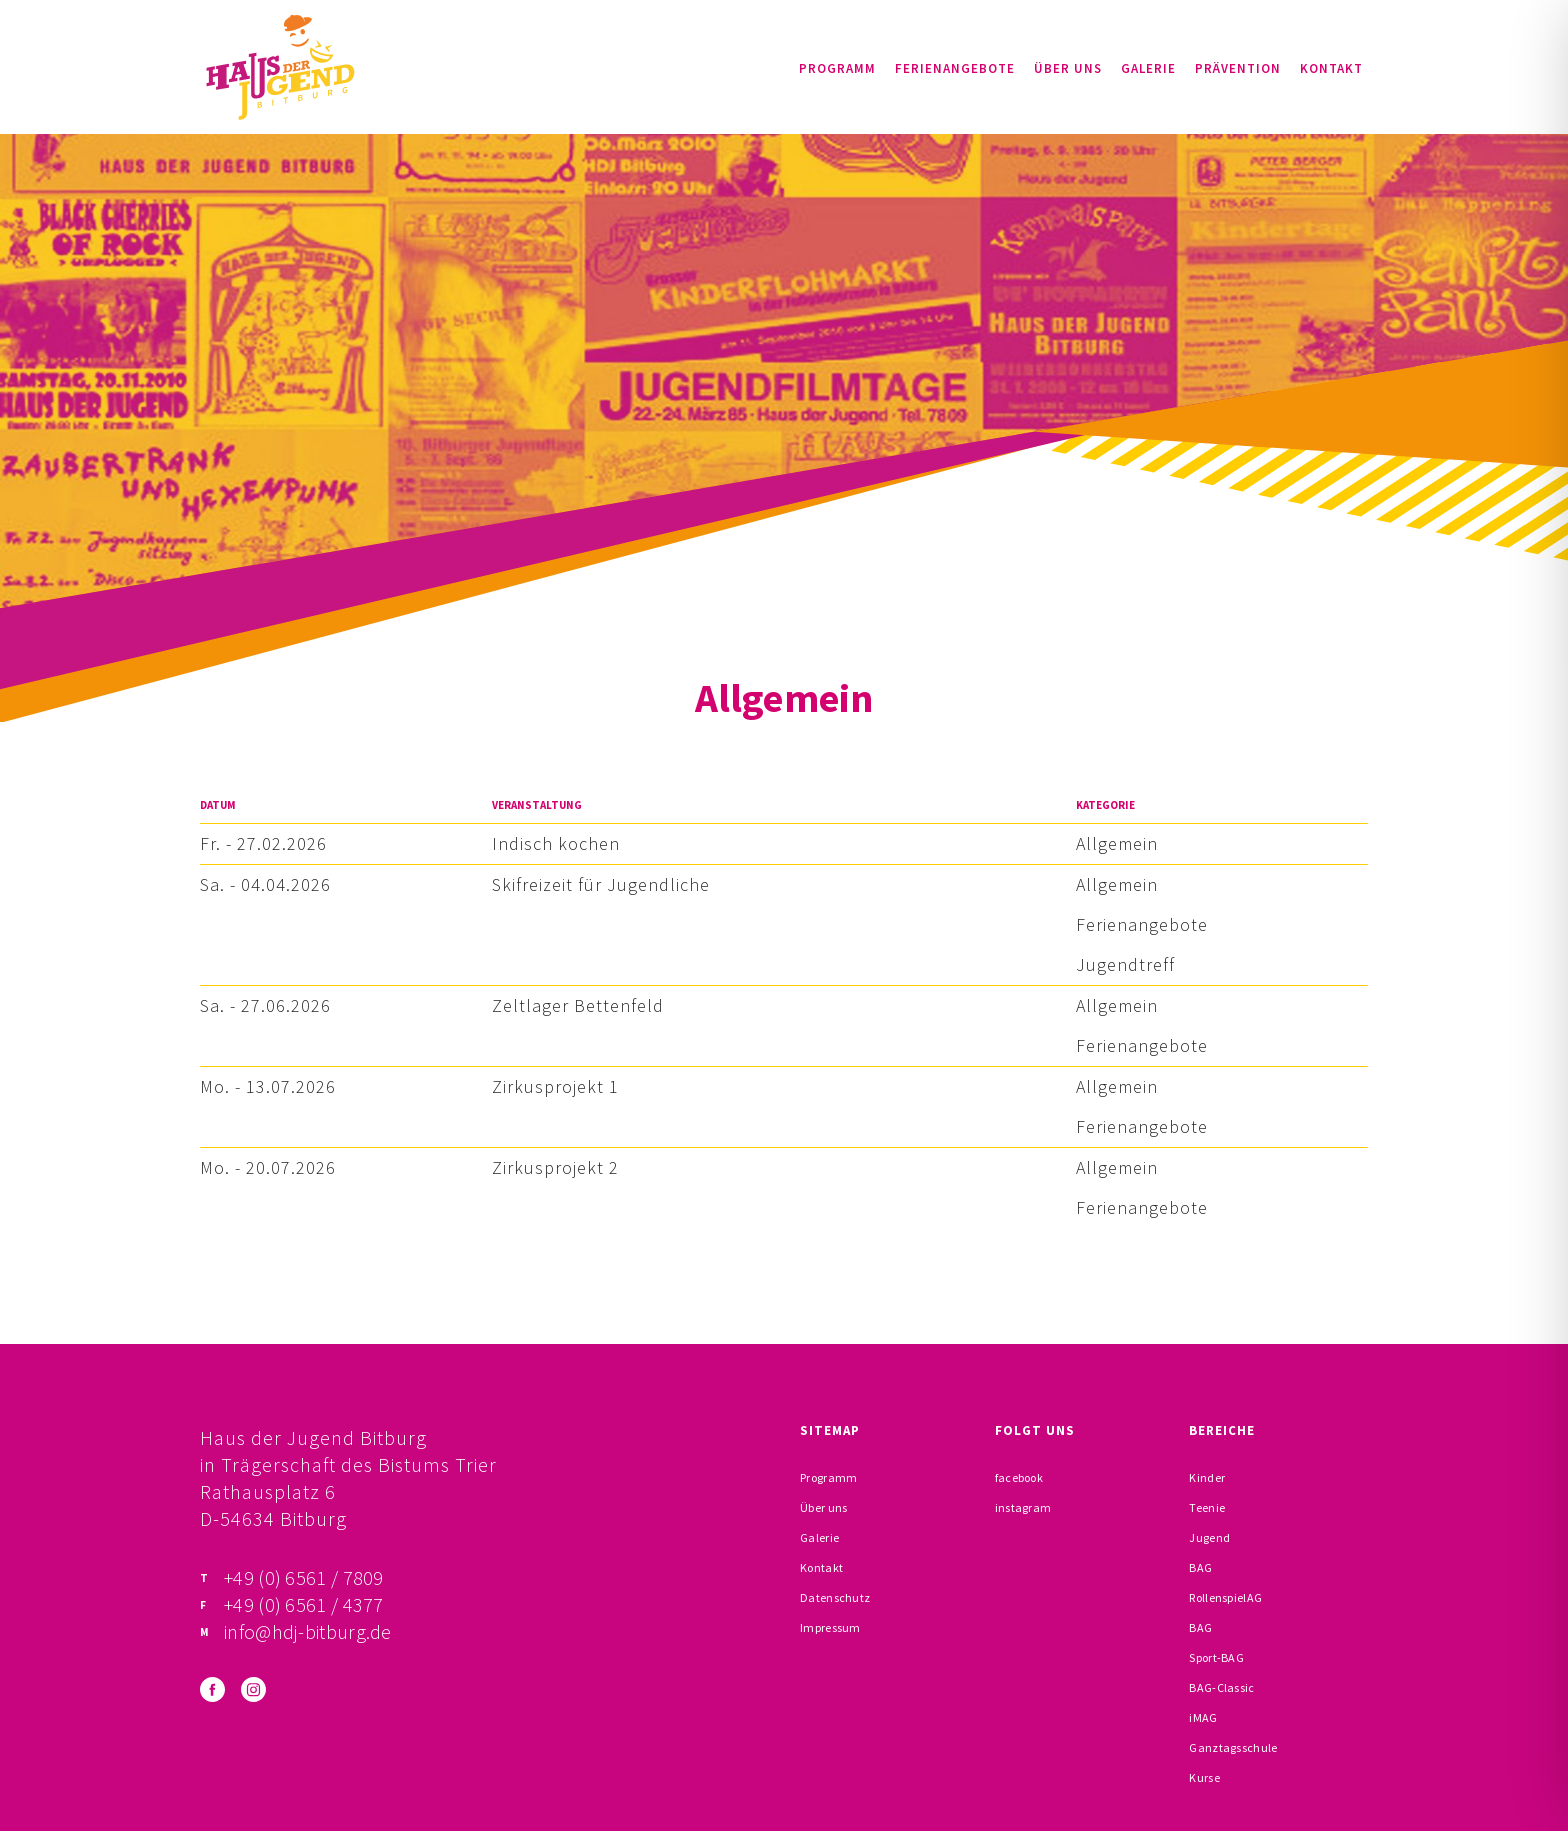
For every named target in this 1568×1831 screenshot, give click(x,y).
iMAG (1203, 1717)
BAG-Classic (1221, 1687)
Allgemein (1117, 843)
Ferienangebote (955, 68)
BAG (1200, 1567)
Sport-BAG (1216, 1657)
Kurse (1204, 1777)
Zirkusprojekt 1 (555, 1086)
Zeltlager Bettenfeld (578, 1005)
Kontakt (1331, 68)
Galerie (1148, 68)
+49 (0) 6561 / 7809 (304, 1577)
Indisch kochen (556, 843)
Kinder (1207, 1477)
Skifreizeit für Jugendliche (601, 884)
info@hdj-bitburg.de (308, 1631)
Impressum (830, 1627)
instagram (1023, 1507)
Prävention (1238, 68)
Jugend (1209, 1537)
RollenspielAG (1225, 1597)
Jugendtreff (1125, 964)
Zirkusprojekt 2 (555, 1167)
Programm (837, 68)
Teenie (1207, 1507)
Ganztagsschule (1233, 1747)
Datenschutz (835, 1597)
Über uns (1068, 68)
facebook (1019, 1477)
